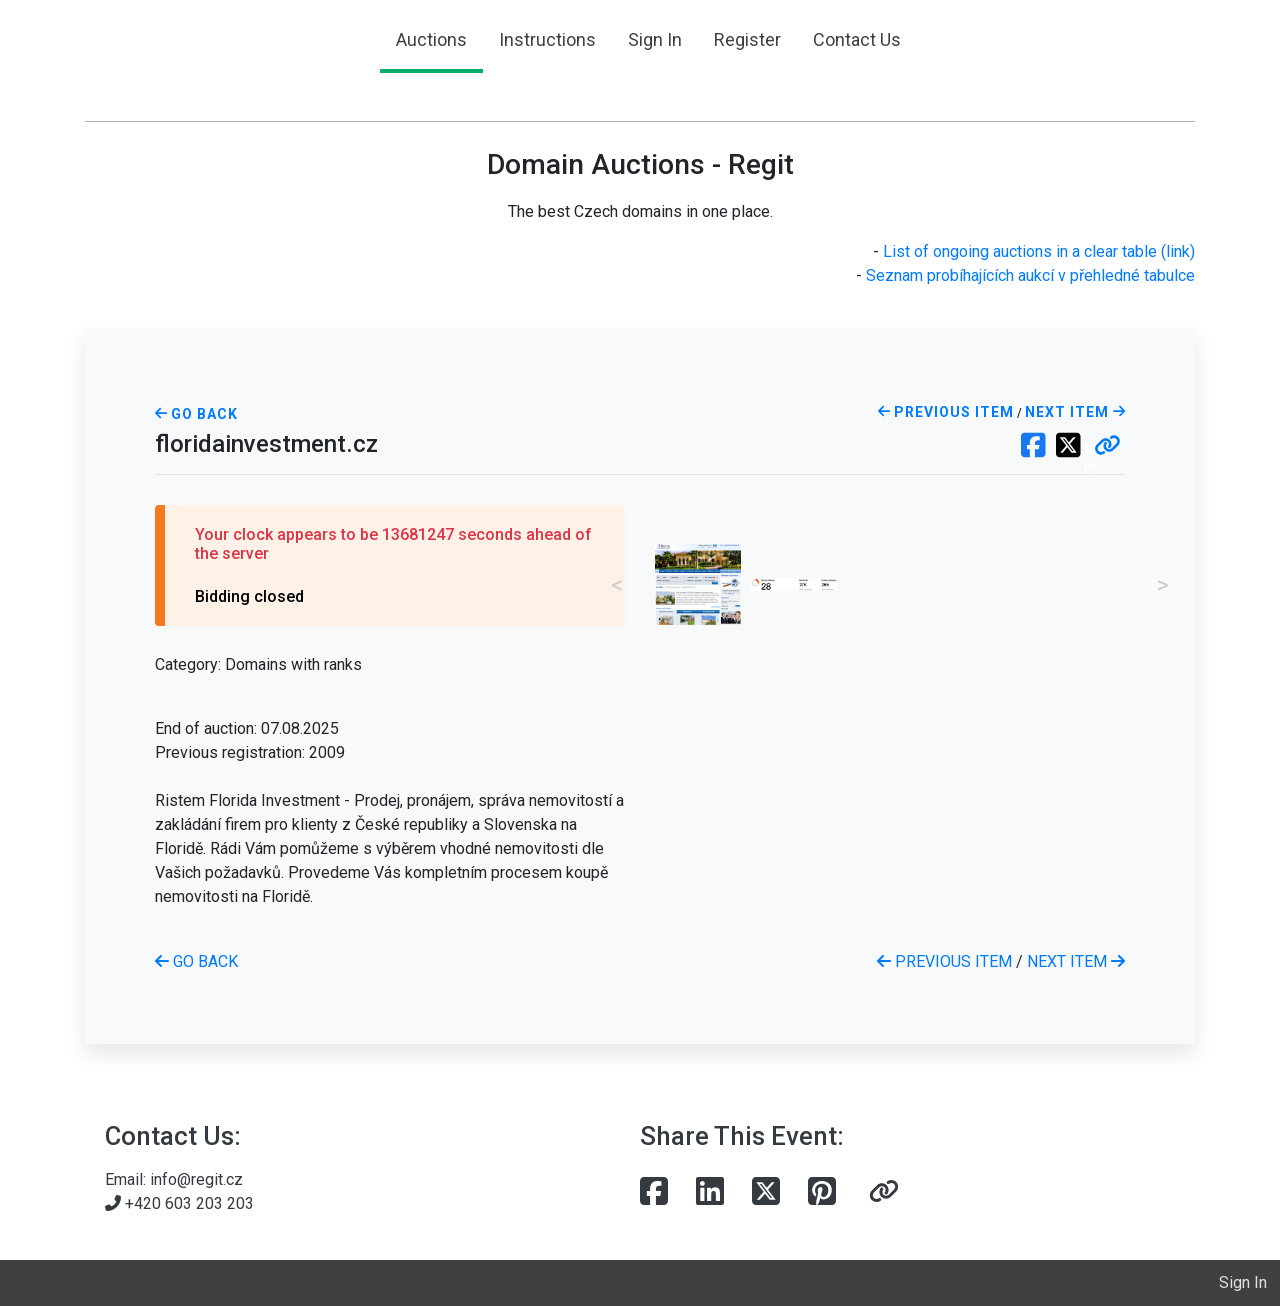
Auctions (431, 39)
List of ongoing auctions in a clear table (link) (1039, 251)
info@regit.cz (196, 1179)
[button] (1107, 447)
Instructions (547, 39)
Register (747, 39)
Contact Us (857, 39)
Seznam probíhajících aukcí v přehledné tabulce (1030, 275)
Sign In (655, 39)
